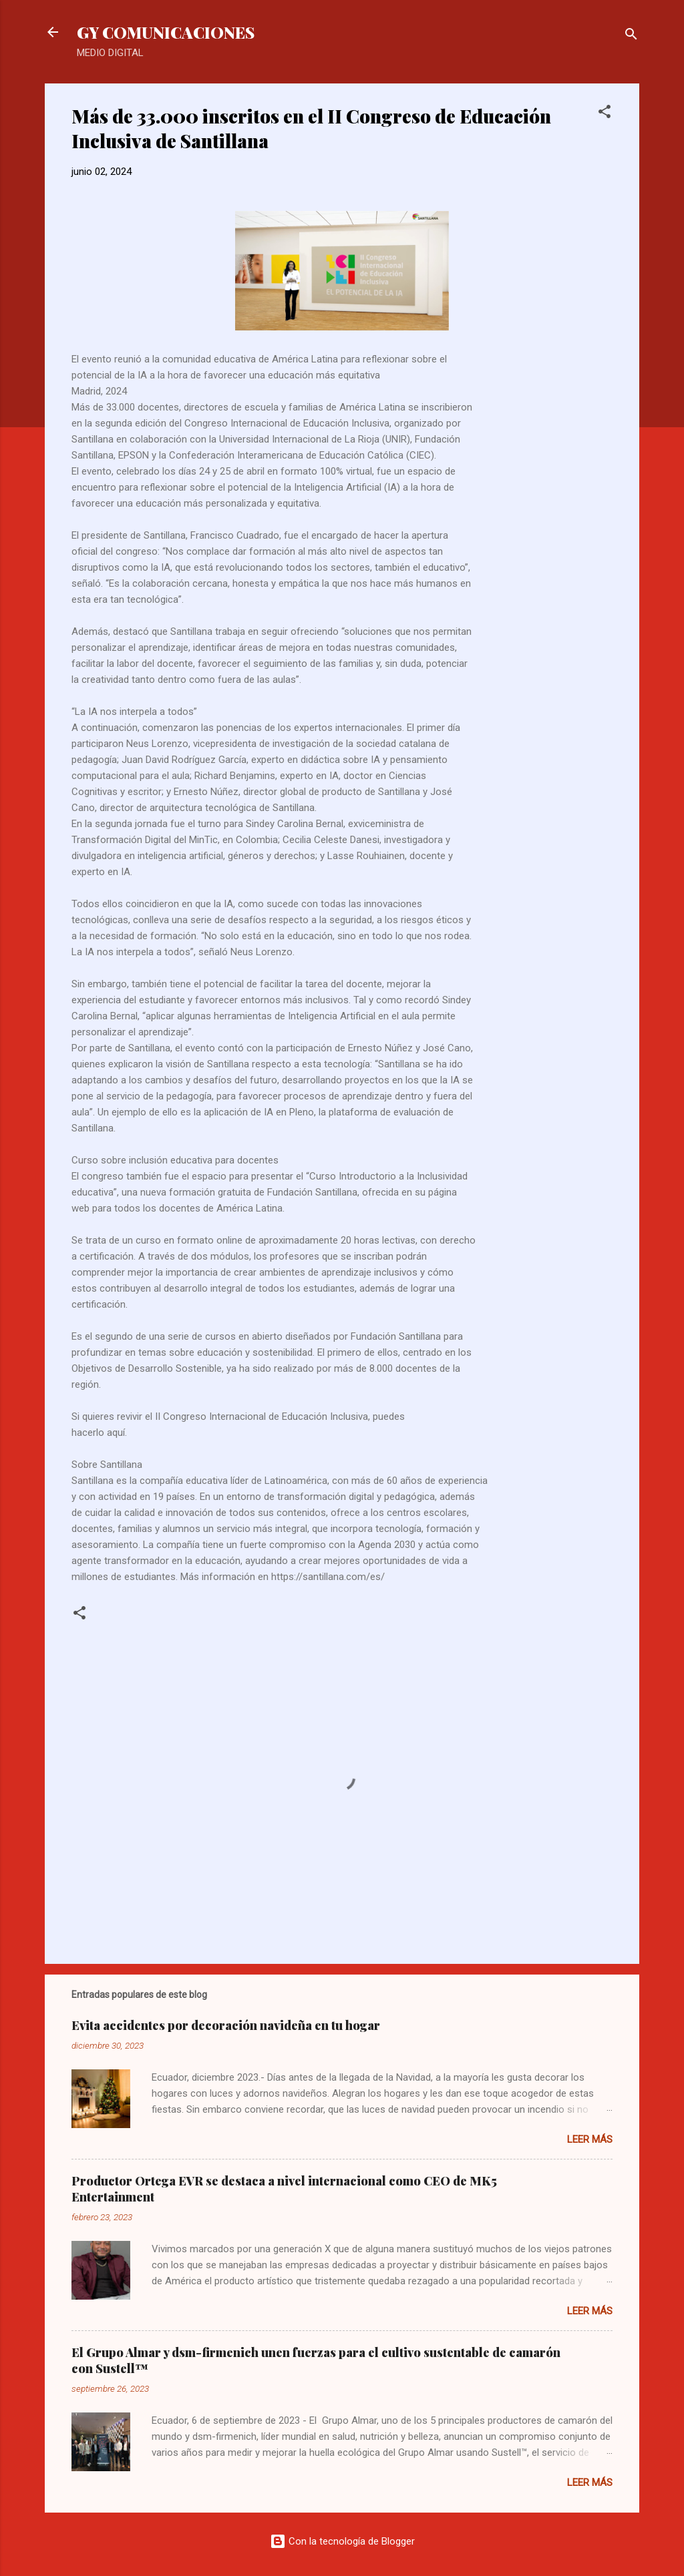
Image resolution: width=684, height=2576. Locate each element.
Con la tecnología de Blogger (342, 2541)
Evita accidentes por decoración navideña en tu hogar (225, 2025)
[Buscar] (631, 36)
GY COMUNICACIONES (165, 32)
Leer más (590, 2139)
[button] (604, 113)
